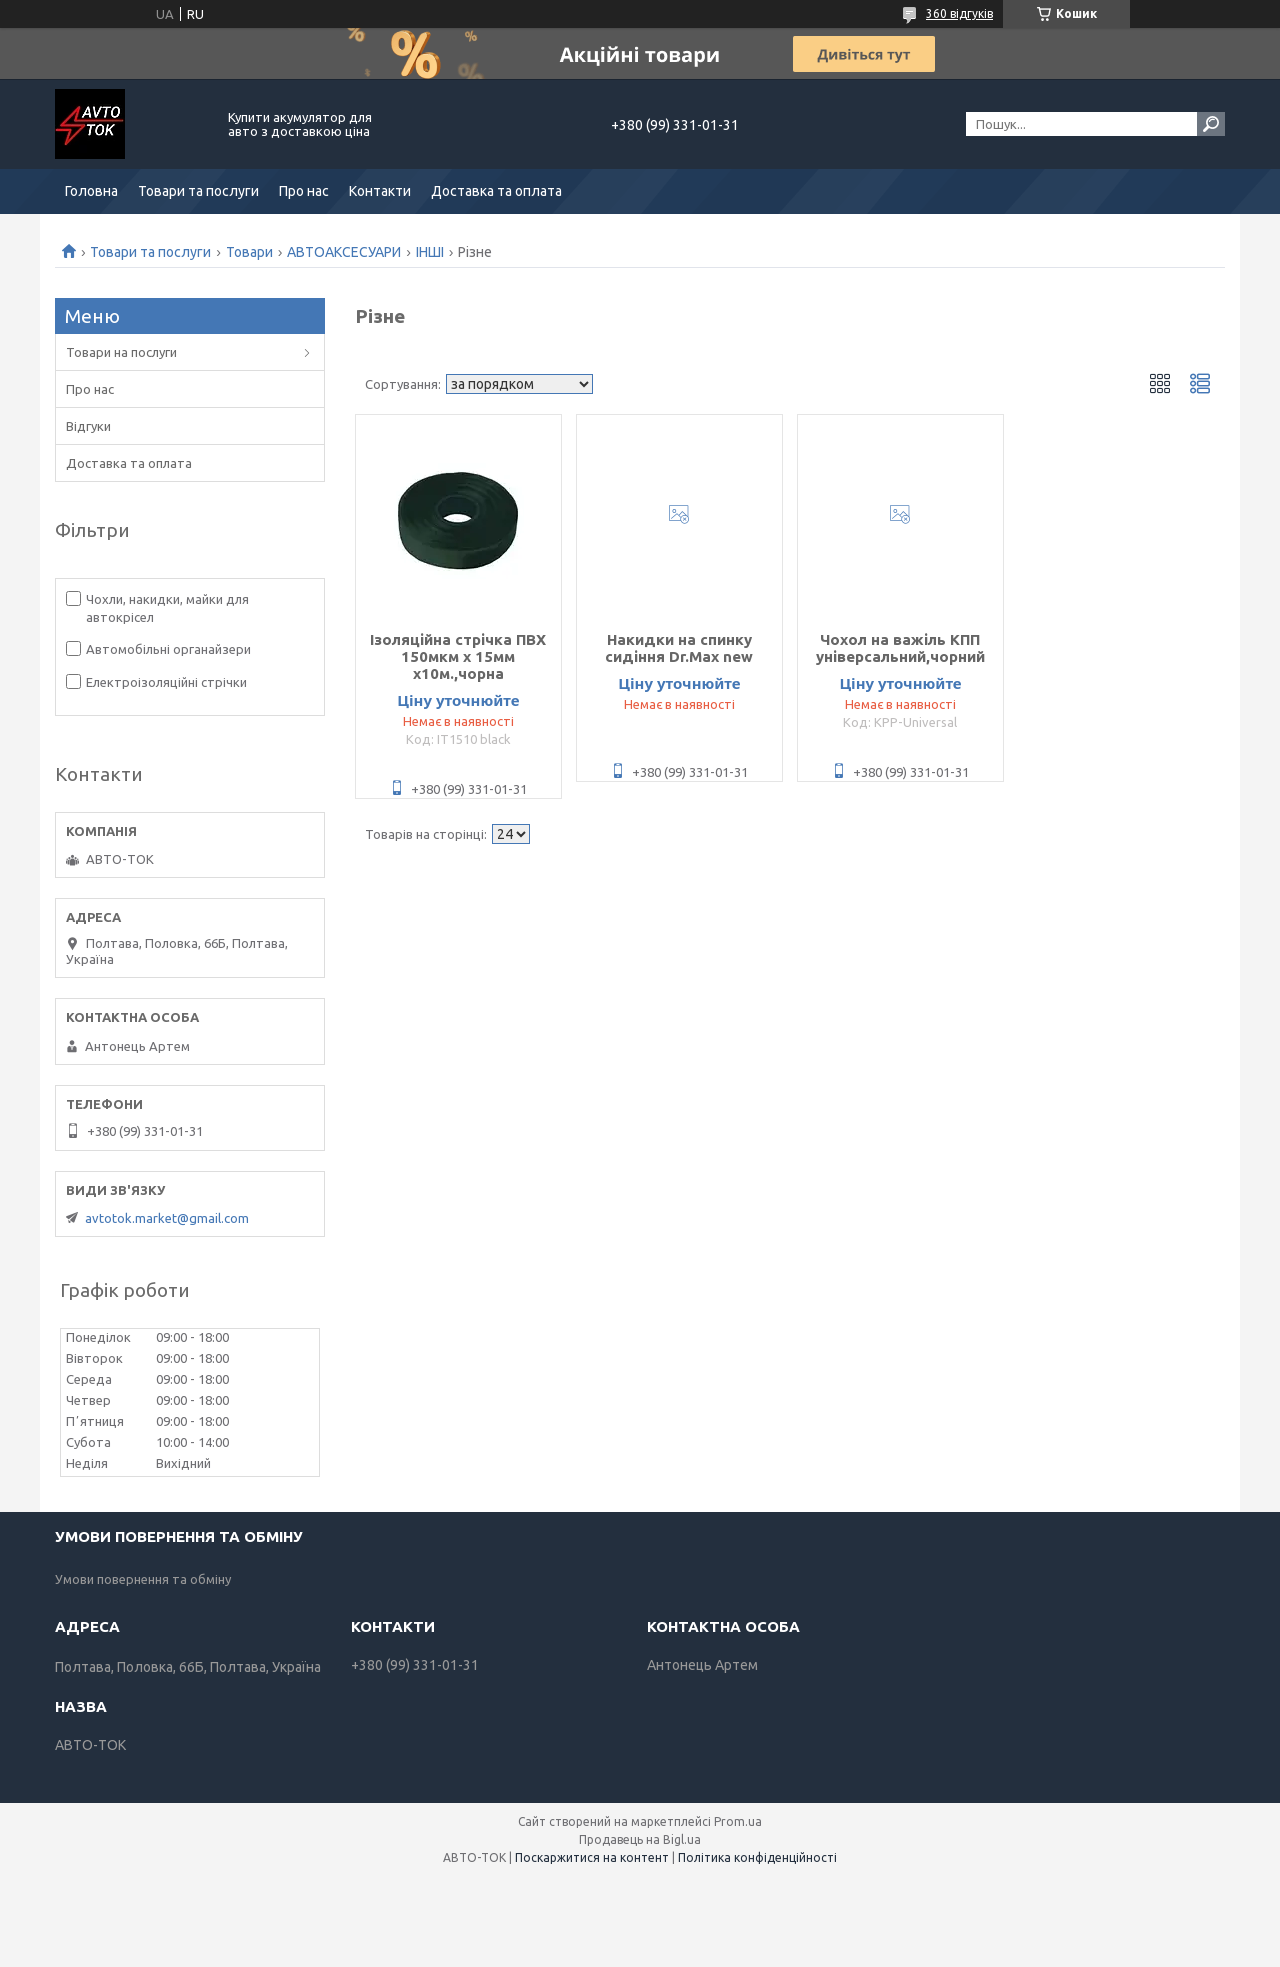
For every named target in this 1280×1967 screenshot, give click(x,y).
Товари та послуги (198, 191)
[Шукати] (1211, 124)
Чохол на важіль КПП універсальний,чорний (900, 648)
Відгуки (88, 426)
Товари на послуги (121, 352)
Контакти (380, 191)
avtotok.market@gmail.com (167, 1218)
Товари (249, 252)
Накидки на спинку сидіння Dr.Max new (679, 648)
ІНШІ (430, 252)
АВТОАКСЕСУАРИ (344, 252)
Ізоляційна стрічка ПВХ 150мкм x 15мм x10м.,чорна (458, 656)
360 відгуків (959, 13)
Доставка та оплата (496, 191)
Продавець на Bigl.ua (640, 1839)
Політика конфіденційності (757, 1857)
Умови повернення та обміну (143, 1579)
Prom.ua (738, 1821)
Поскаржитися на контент (592, 1857)
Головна (91, 191)
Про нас (304, 191)
